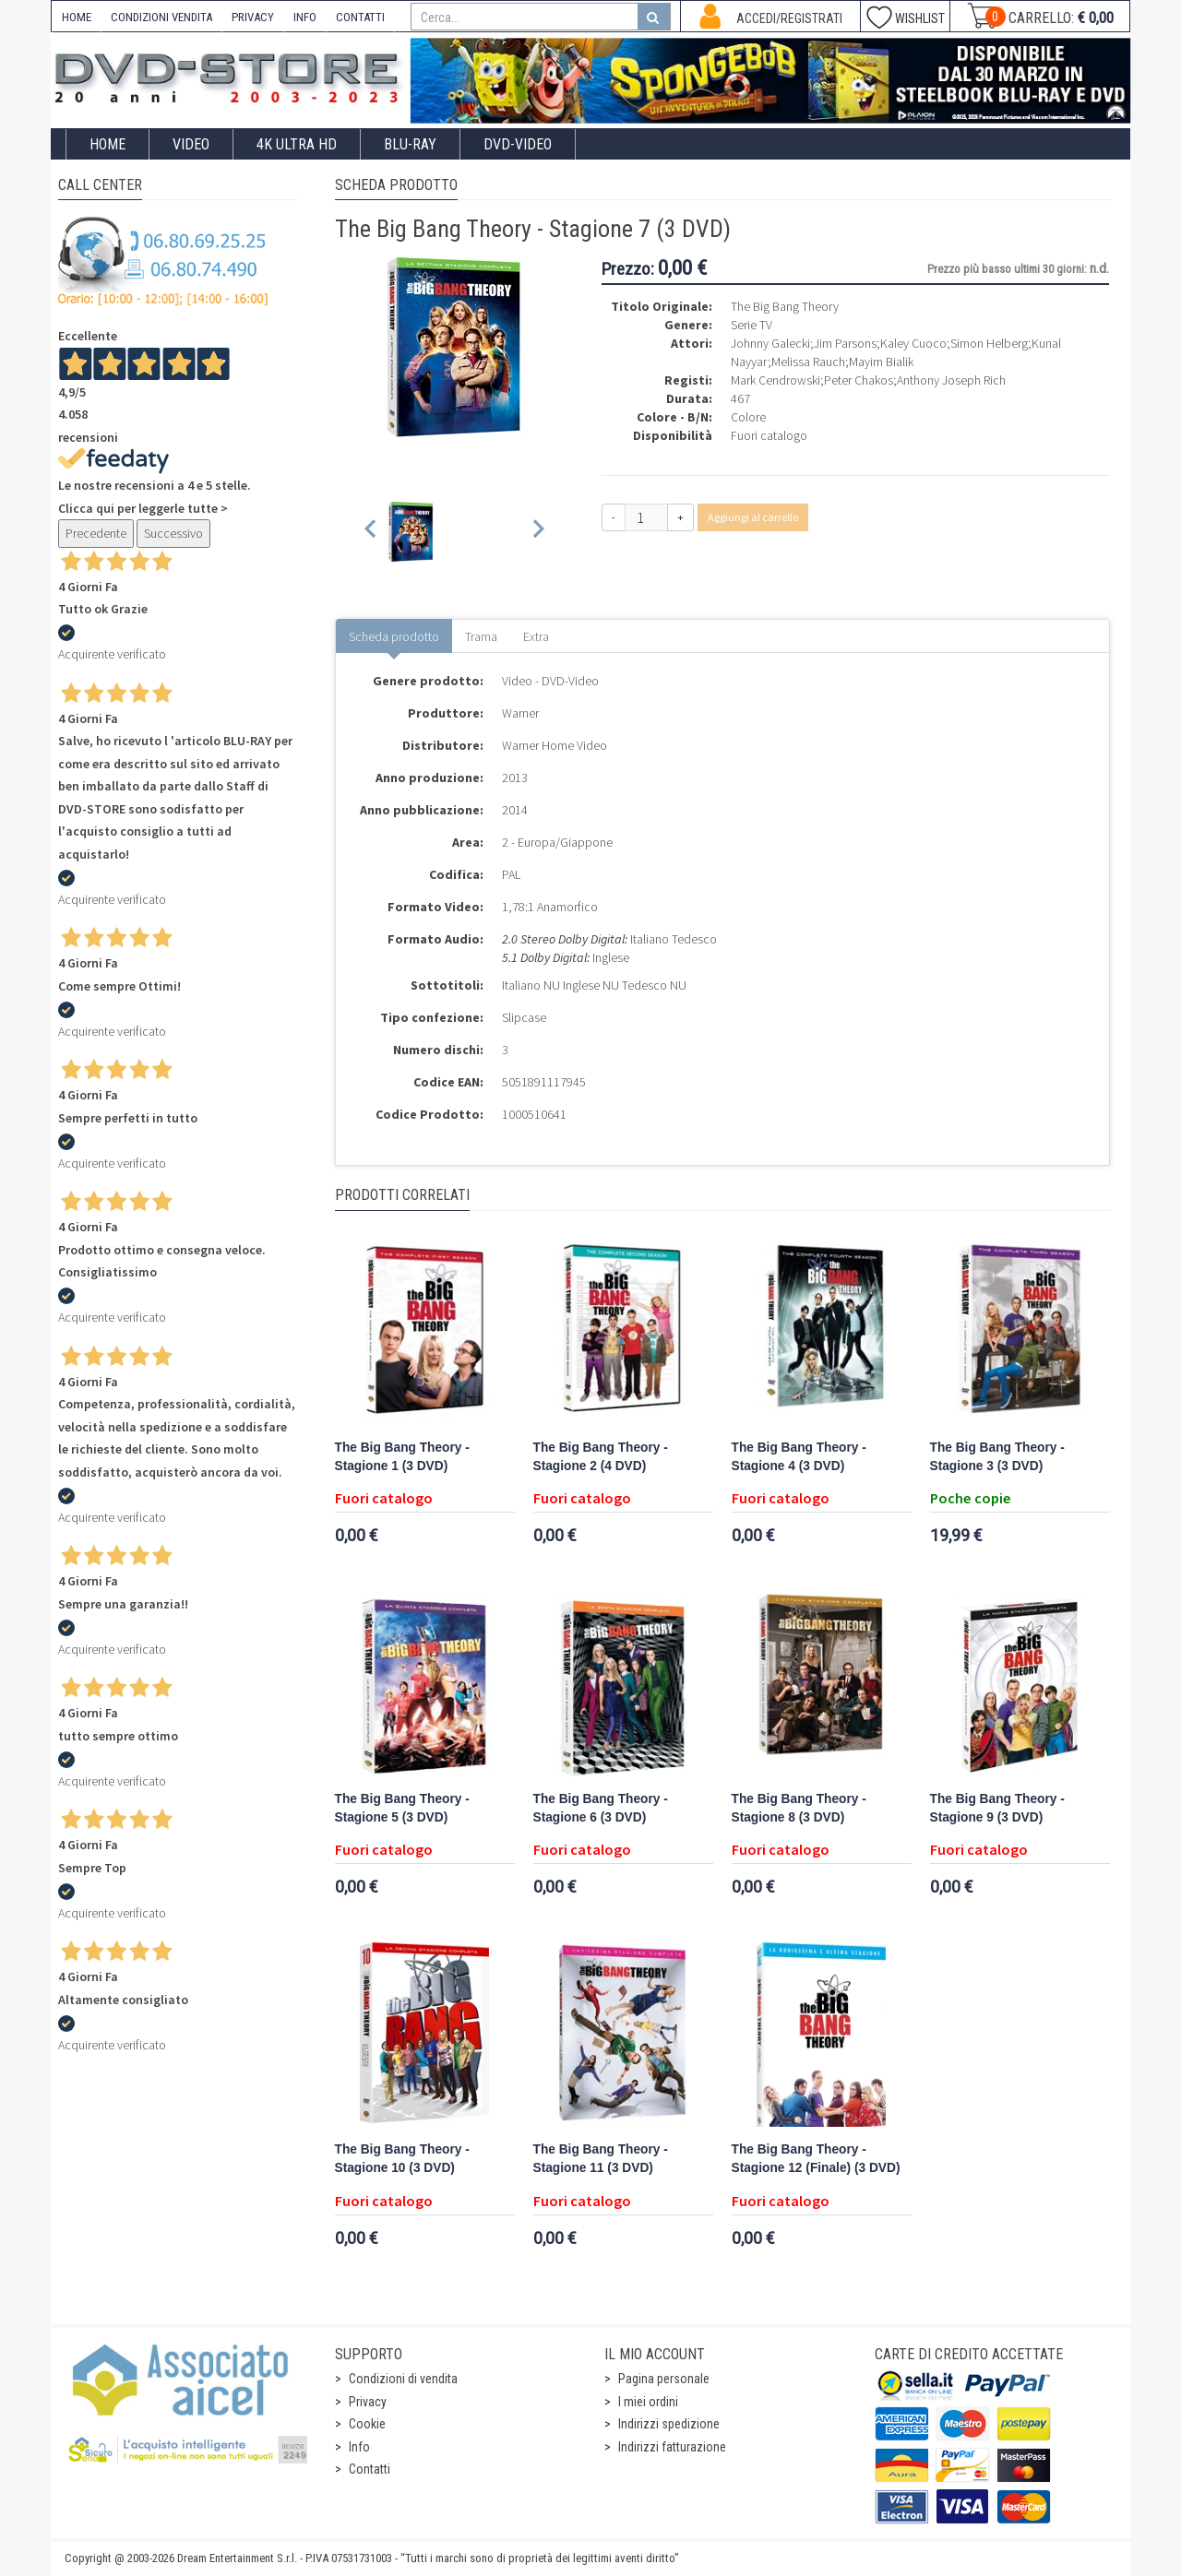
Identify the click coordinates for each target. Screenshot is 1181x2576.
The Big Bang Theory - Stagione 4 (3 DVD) (799, 1457)
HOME (76, 17)
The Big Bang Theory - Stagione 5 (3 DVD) (402, 1808)
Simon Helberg (989, 343)
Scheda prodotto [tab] (394, 636)
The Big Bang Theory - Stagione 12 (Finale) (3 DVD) (816, 2159)
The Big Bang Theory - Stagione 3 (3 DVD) (997, 1457)
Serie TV (751, 324)
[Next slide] (537, 531)
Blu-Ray (410, 144)
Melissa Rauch (808, 361)
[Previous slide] (371, 531)
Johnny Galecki (770, 343)
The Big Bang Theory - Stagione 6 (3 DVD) (600, 1808)
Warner (520, 713)
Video (191, 144)
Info (359, 2446)
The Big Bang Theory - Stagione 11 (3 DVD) (600, 2159)
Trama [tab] (481, 636)
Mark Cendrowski (775, 380)
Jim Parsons (845, 343)
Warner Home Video (554, 745)
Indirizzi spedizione (669, 2423)
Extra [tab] (536, 636)
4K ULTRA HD (296, 144)
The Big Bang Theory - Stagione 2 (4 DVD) (600, 1457)
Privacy (368, 2401)
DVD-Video (517, 144)
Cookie (367, 2423)
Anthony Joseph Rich (951, 380)
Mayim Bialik (881, 361)
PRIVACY (253, 17)
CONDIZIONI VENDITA (161, 17)
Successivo (173, 533)
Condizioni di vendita (403, 2378)
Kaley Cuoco (913, 343)
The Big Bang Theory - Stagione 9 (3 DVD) (997, 1808)
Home (107, 144)
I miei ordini (648, 2401)
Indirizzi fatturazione (672, 2446)
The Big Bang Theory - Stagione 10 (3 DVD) (402, 2159)
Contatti (369, 2469)
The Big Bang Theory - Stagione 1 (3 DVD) (402, 1457)
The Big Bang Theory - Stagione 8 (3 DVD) (799, 1808)
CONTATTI (360, 17)
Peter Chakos (858, 380)
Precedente (96, 533)
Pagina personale (664, 2378)
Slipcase (524, 1017)
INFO (304, 17)
